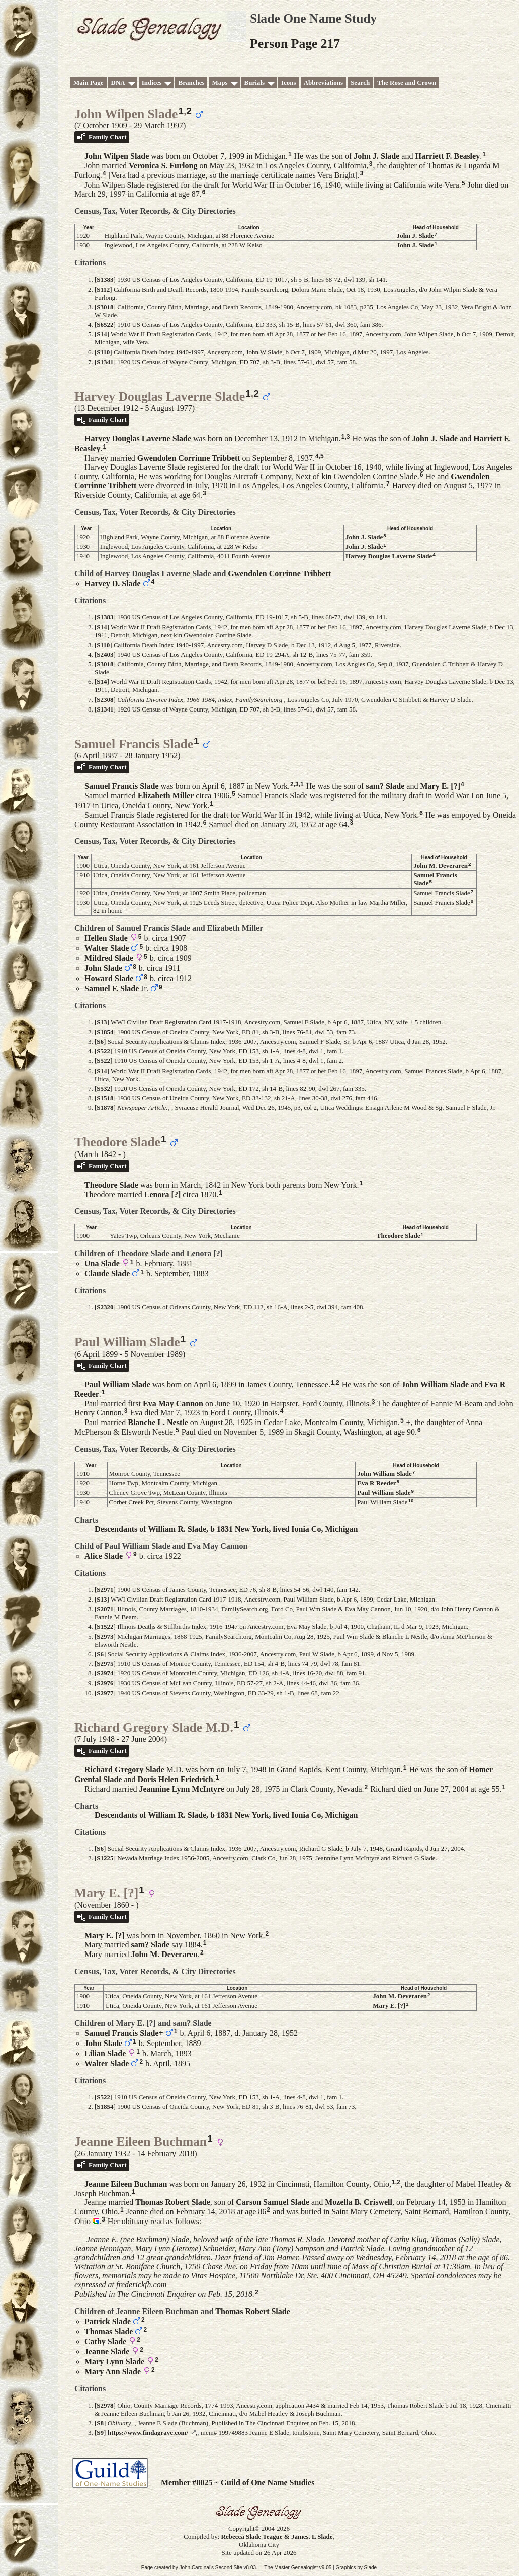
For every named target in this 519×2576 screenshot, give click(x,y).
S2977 (105, 1693)
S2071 (105, 1609)
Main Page (88, 82)
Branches (191, 82)
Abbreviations (323, 82)
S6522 (105, 324)
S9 (100, 2432)
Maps (219, 82)
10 (411, 1500)
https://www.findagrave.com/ (148, 2432)
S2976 (105, 1683)
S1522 (105, 1626)
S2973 (105, 1636)
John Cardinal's (196, 2567)
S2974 (105, 1673)
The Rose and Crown (406, 82)
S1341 (105, 362)
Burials (254, 82)
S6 (100, 1041)
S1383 (105, 279)
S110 (103, 352)
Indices (152, 82)
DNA (118, 82)
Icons (288, 82)
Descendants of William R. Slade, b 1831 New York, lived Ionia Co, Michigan (226, 1529)
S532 (103, 1088)
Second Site (228, 2567)
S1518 (105, 1098)
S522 (103, 1051)
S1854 (105, 1032)
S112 (103, 289)
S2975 (105, 1663)
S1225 (105, 1858)
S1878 (105, 1107)
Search (360, 82)
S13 (102, 1022)
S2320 (105, 1307)
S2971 (105, 1589)
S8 (100, 2423)
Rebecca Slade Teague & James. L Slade (277, 2536)
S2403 (105, 654)
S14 (102, 334)
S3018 (105, 307)
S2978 (105, 2405)
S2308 (105, 699)
